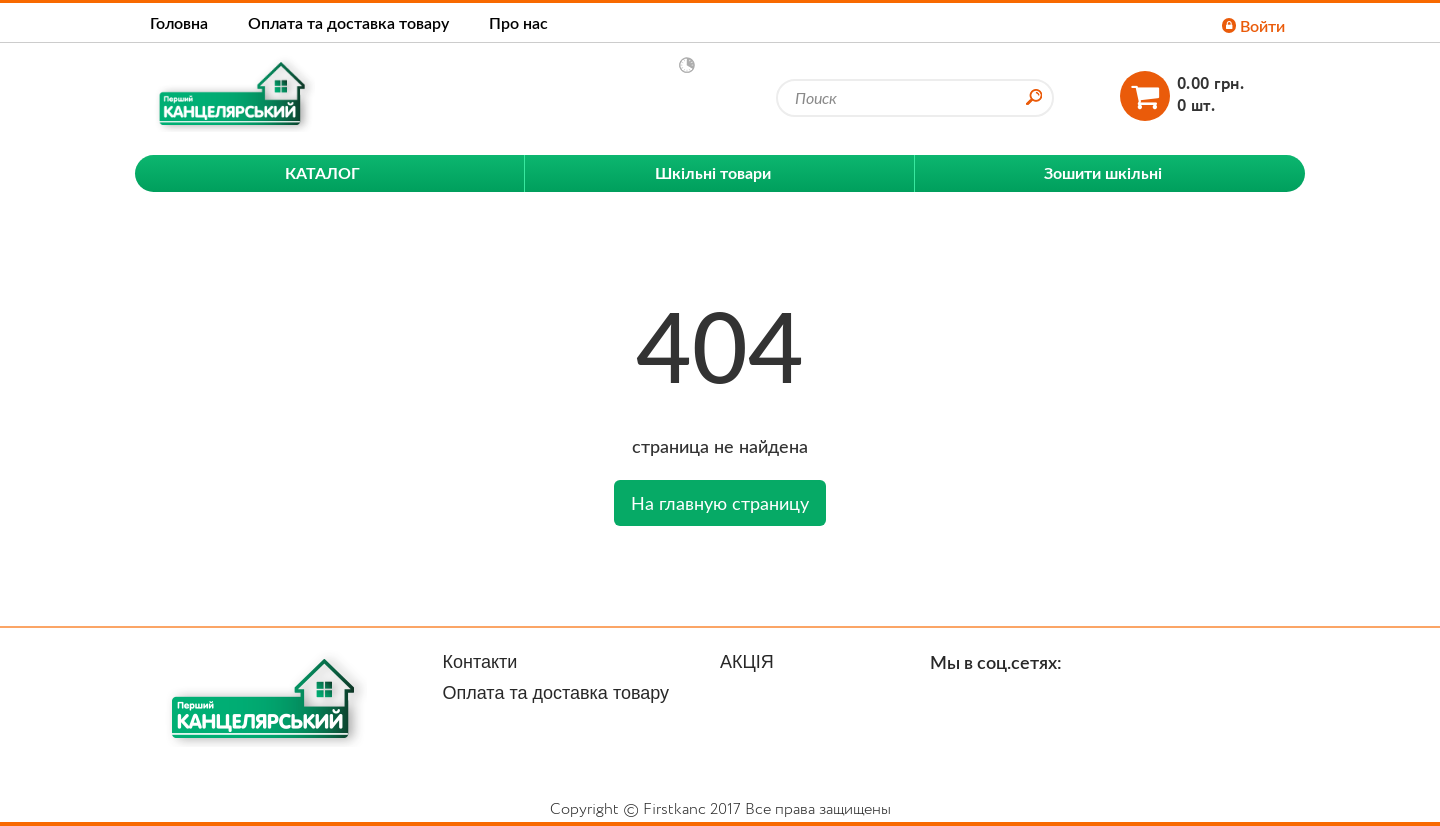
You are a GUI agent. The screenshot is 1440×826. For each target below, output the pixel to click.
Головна (179, 22)
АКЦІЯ (747, 662)
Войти (1253, 25)
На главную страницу (720, 503)
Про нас (518, 22)
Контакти (480, 662)
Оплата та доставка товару (348, 22)
